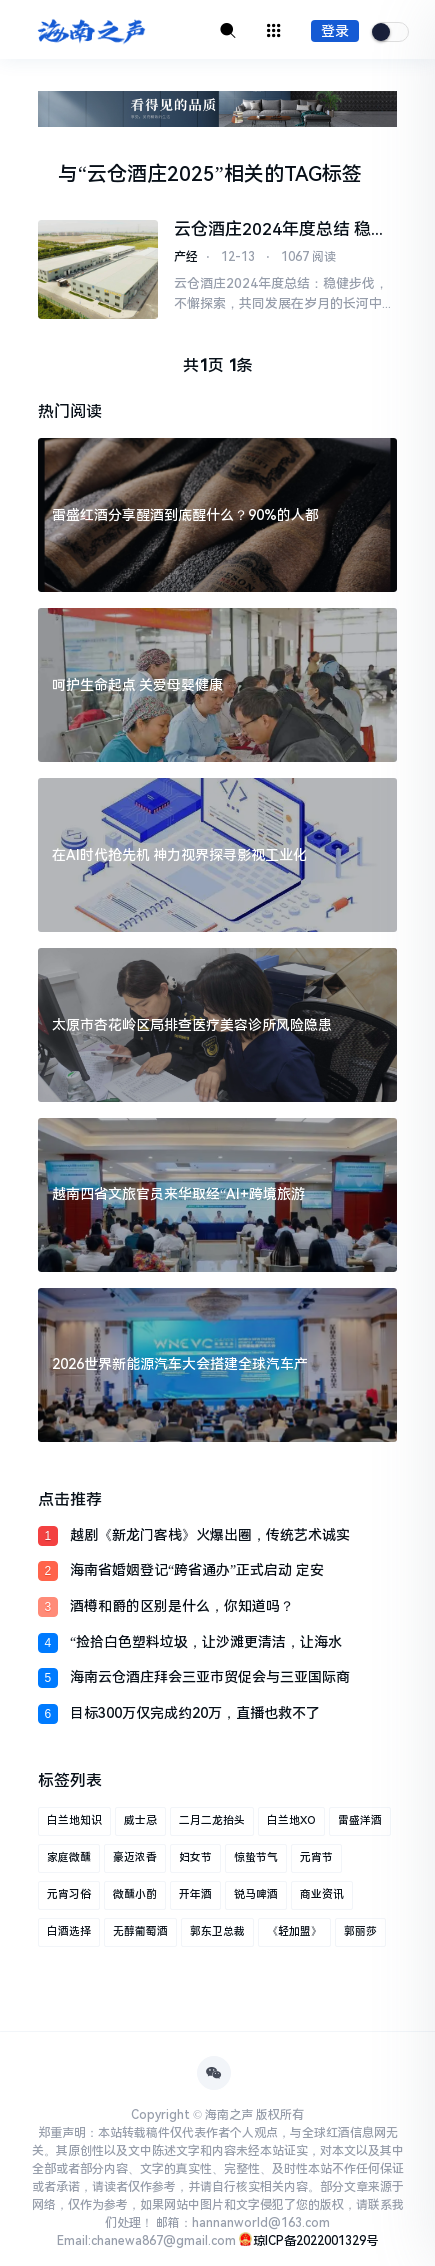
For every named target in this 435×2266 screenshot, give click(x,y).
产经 (186, 257)
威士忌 (140, 1820)
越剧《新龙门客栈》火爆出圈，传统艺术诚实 (210, 1535)
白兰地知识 (74, 1820)
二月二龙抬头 (212, 1820)
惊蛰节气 (256, 1857)
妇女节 (195, 1857)
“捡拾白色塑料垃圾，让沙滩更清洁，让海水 (206, 1642)
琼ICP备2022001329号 (315, 2241)
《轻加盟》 (294, 1931)
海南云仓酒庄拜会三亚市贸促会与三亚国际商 (210, 1677)
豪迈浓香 (135, 1857)
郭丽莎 (360, 1931)
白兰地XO (291, 1820)
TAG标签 (323, 174)
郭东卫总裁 (217, 1931)
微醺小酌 (135, 1894)
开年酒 (195, 1894)
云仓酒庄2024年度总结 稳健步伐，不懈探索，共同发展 (281, 229)
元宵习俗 (69, 1894)
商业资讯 (322, 1894)
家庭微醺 (69, 1857)
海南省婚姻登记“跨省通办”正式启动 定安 (197, 1570)
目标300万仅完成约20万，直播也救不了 (195, 1713)
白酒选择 (69, 1931)
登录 (335, 31)
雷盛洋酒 (360, 1820)
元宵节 (316, 1857)
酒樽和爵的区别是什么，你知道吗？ (182, 1606)
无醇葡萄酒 (140, 1931)
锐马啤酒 (256, 1894)
